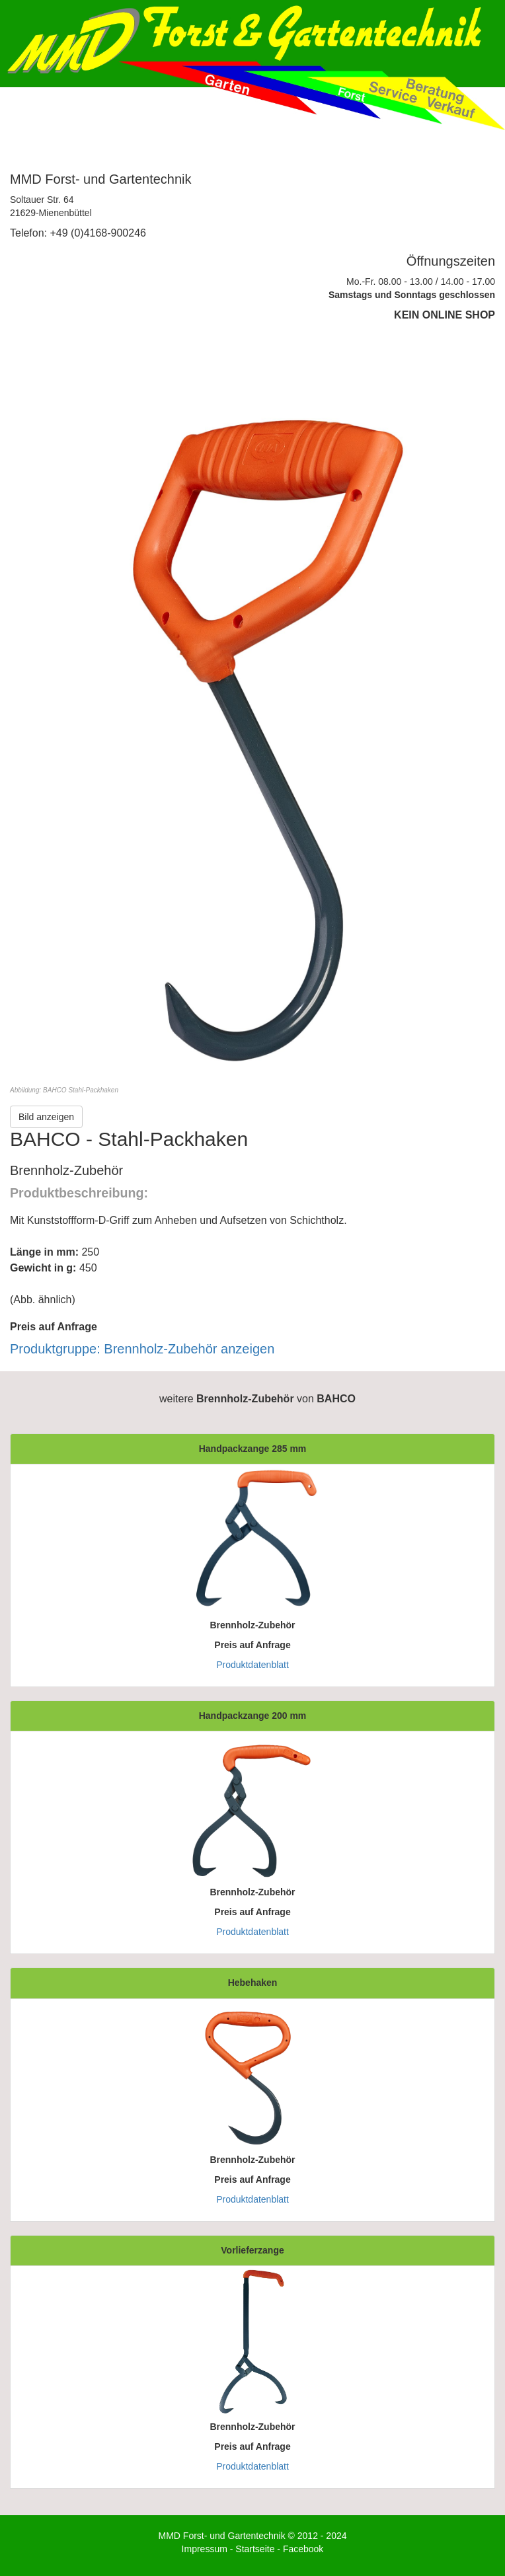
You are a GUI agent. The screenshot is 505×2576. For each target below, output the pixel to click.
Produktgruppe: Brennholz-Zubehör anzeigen (142, 1349)
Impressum (204, 2549)
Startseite (254, 2549)
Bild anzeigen (46, 1117)
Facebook (303, 2549)
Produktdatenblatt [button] (252, 1664)
